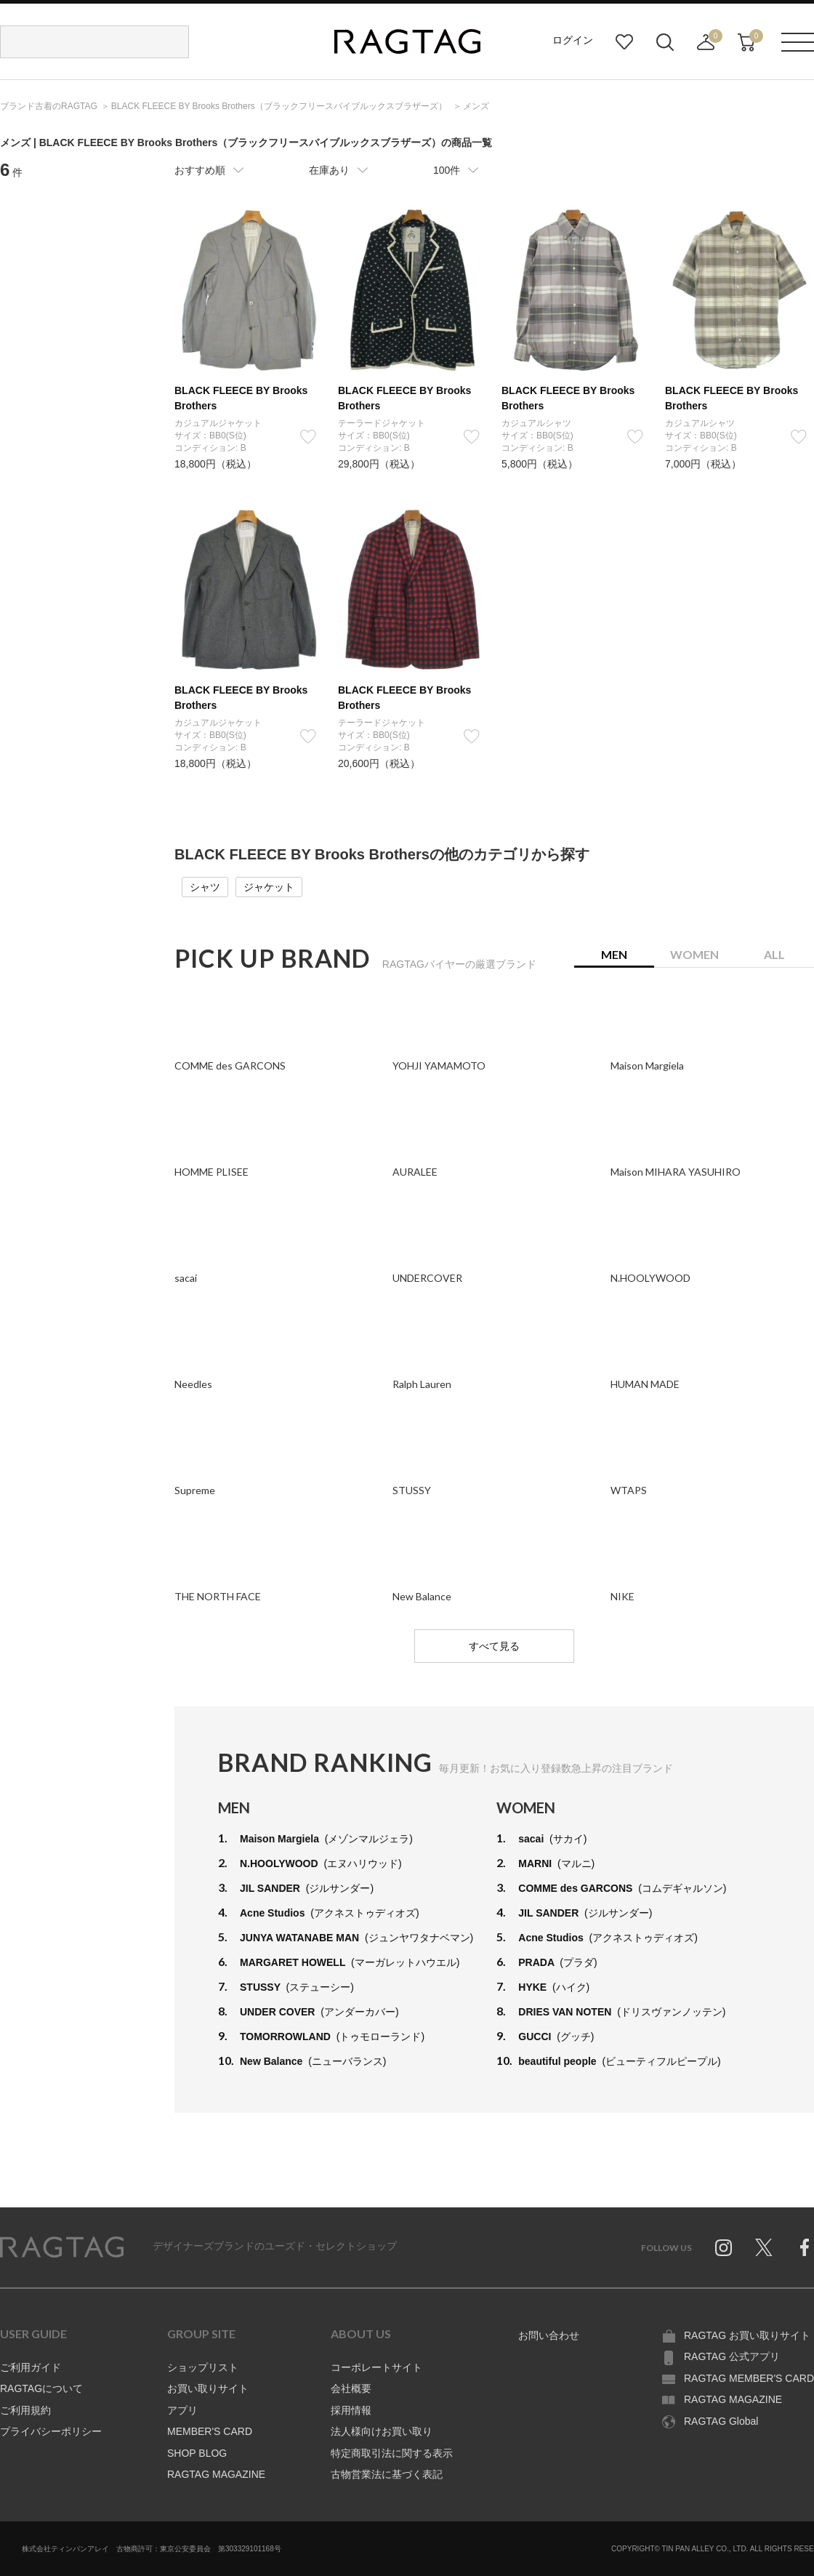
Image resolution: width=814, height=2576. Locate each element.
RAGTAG (62, 2247)
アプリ (182, 2410)
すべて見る (494, 1646)
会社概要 (351, 2388)
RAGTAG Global (721, 2421)
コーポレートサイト (376, 2367)
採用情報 (351, 2410)
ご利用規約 (25, 2410)
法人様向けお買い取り (381, 2431)
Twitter (763, 2247)
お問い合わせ (548, 2335)
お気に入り (624, 42)
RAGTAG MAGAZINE (216, 2474)
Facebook (804, 2247)
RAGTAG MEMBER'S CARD (749, 2378)
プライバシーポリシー (51, 2431)
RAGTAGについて (41, 2388)
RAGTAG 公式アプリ (732, 2356)
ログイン (572, 40)
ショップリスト (202, 2367)
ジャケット (268, 887)
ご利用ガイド (30, 2367)
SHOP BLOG (197, 2453)
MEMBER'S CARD (209, 2431)
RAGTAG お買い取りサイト (747, 2335)
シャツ (205, 887)
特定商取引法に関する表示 (392, 2453)
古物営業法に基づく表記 (387, 2474)
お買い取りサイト (208, 2388)
